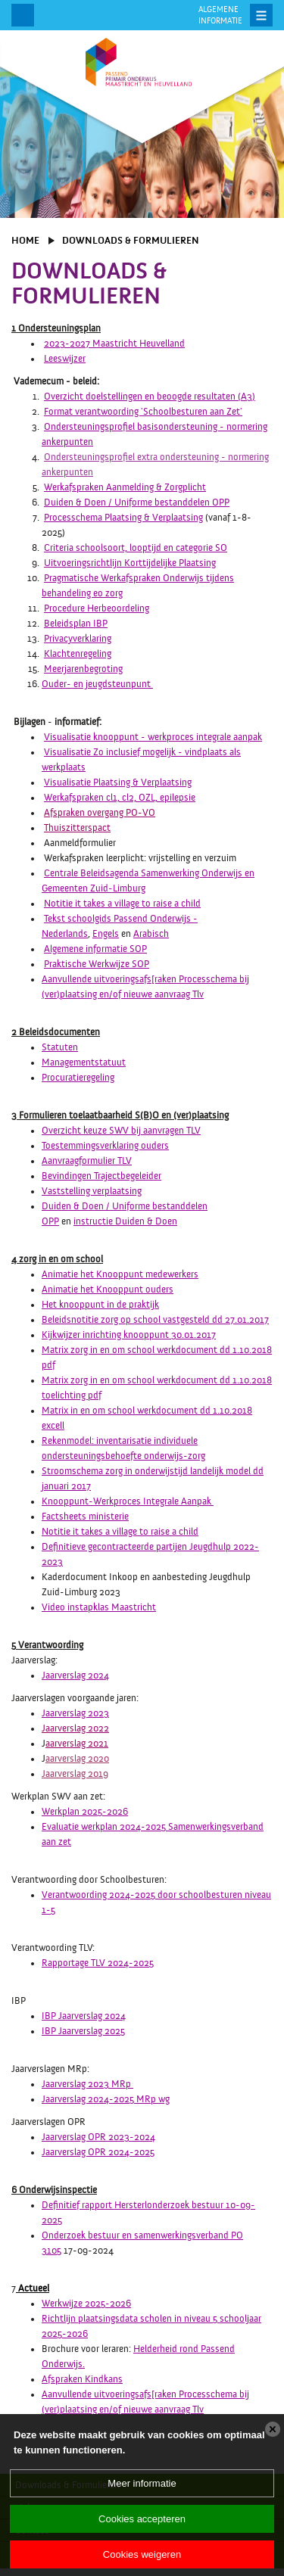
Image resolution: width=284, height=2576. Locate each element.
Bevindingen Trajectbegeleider (101, 1176)
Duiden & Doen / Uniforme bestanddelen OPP (136, 502)
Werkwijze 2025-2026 (86, 2303)
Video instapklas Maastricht (99, 1607)
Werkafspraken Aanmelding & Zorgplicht (125, 487)
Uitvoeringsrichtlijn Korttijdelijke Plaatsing (130, 563)
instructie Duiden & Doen (125, 1221)
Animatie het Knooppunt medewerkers (120, 1274)
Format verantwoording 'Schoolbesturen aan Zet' (143, 411)
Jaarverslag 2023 (75, 1713)
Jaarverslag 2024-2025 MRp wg (106, 2099)
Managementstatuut (84, 1062)
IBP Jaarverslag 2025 (83, 2031)
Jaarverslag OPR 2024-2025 (98, 2152)
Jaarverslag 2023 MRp (87, 2084)
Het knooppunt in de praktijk (100, 1304)
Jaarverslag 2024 (75, 1675)
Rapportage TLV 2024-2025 (98, 1963)
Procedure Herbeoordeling (96, 608)
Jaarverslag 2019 (75, 1774)
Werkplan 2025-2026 (85, 1811)
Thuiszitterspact (77, 828)
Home (25, 240)
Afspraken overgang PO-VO (99, 812)
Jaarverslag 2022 (75, 1728)
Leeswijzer (65, 358)
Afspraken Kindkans (82, 2379)
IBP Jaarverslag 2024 (84, 2016)
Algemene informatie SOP (95, 949)
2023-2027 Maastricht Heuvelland (114, 343)
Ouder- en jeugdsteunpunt (97, 684)
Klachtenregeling (77, 654)
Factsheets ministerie (85, 1516)
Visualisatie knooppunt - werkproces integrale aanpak (153, 737)
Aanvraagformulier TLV (87, 1161)
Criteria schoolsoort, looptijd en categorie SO (135, 548)
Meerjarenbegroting (83, 669)
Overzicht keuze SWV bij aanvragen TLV (121, 1130)
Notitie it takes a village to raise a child (122, 903)
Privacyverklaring (77, 638)
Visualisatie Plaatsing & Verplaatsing (118, 782)
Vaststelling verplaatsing (92, 1191)
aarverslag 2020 (77, 1758)
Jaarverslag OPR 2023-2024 (98, 2137)
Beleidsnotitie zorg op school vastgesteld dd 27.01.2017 (155, 1319)
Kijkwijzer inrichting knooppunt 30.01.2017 (129, 1335)
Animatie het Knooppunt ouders (107, 1289)
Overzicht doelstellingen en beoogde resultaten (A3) (149, 396)
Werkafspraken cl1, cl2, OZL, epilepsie (119, 797)
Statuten (60, 1047)
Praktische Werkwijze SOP (96, 964)
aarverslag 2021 (76, 1743)
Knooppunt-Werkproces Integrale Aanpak (126, 1501)
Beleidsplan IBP (76, 623)
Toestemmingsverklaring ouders (105, 1145)
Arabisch (151, 934)
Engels (105, 934)
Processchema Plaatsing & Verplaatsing (123, 517)
